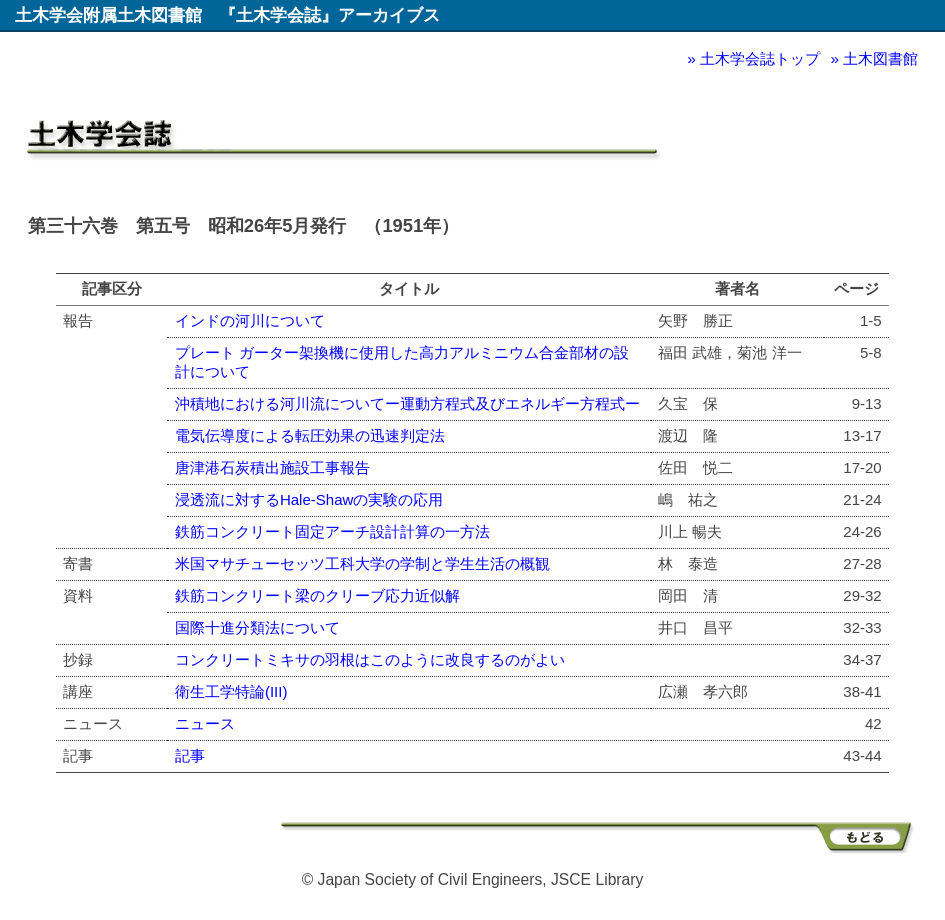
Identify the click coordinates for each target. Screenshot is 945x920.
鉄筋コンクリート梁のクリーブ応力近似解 (317, 595)
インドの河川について (250, 320)
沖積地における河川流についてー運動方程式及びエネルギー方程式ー (407, 403)
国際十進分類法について (257, 627)
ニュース (205, 723)
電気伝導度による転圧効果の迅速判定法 (310, 435)
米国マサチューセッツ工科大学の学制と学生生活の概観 (362, 563)
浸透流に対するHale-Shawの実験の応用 (309, 499)
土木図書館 (880, 58)
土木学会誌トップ (760, 58)
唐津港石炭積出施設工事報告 (272, 467)
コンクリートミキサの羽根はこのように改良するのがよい (370, 659)
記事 (190, 755)
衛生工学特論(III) (231, 691)
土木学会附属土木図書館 (108, 15)
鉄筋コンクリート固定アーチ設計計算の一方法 (332, 531)
